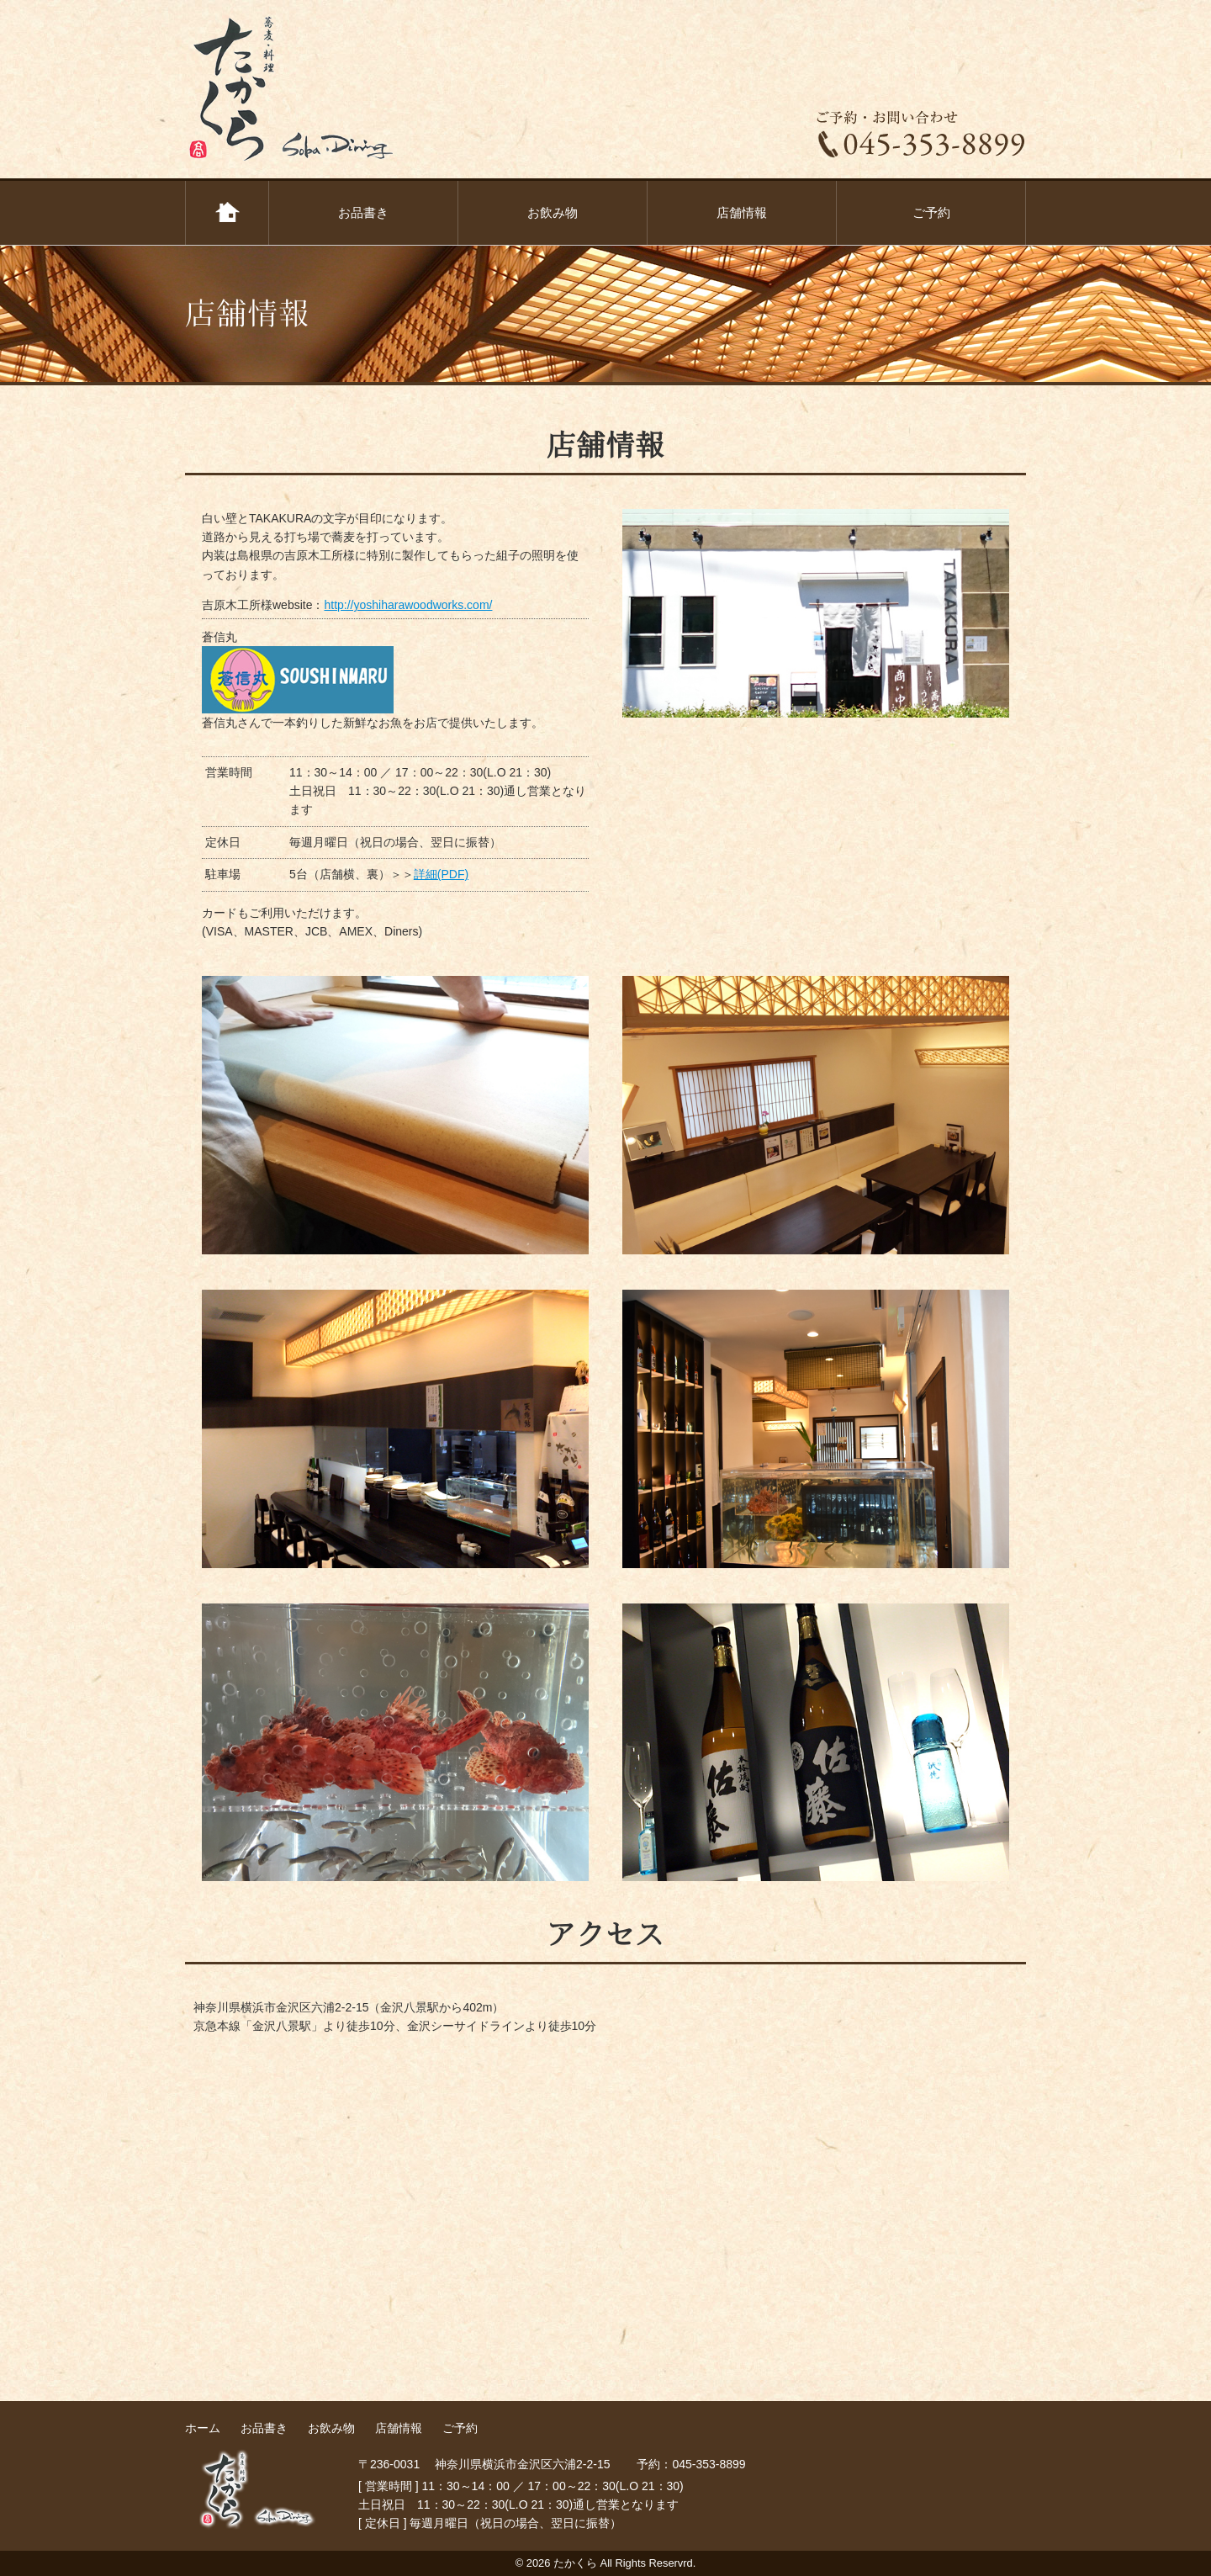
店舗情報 (742, 212)
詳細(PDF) (441, 874)
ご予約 (931, 212)
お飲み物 (552, 212)
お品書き (363, 212)
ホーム (227, 213)
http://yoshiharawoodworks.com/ (408, 605)
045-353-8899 (708, 2464)
